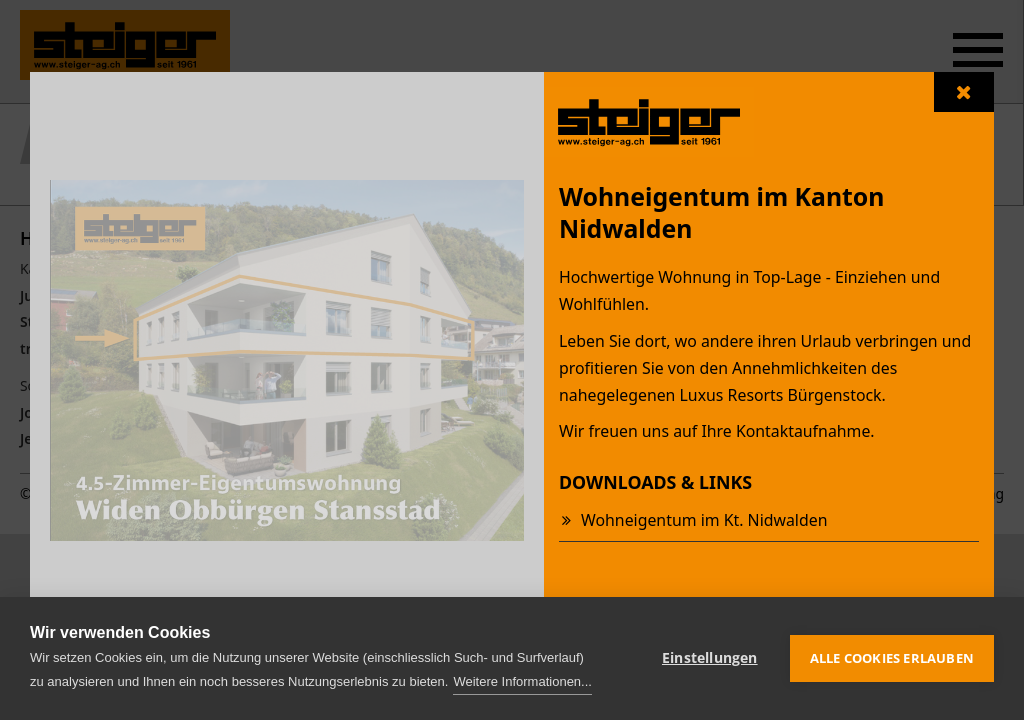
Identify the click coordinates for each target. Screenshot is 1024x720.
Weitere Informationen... (522, 681)
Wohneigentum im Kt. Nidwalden (704, 520)
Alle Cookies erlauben (892, 658)
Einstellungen (710, 658)
